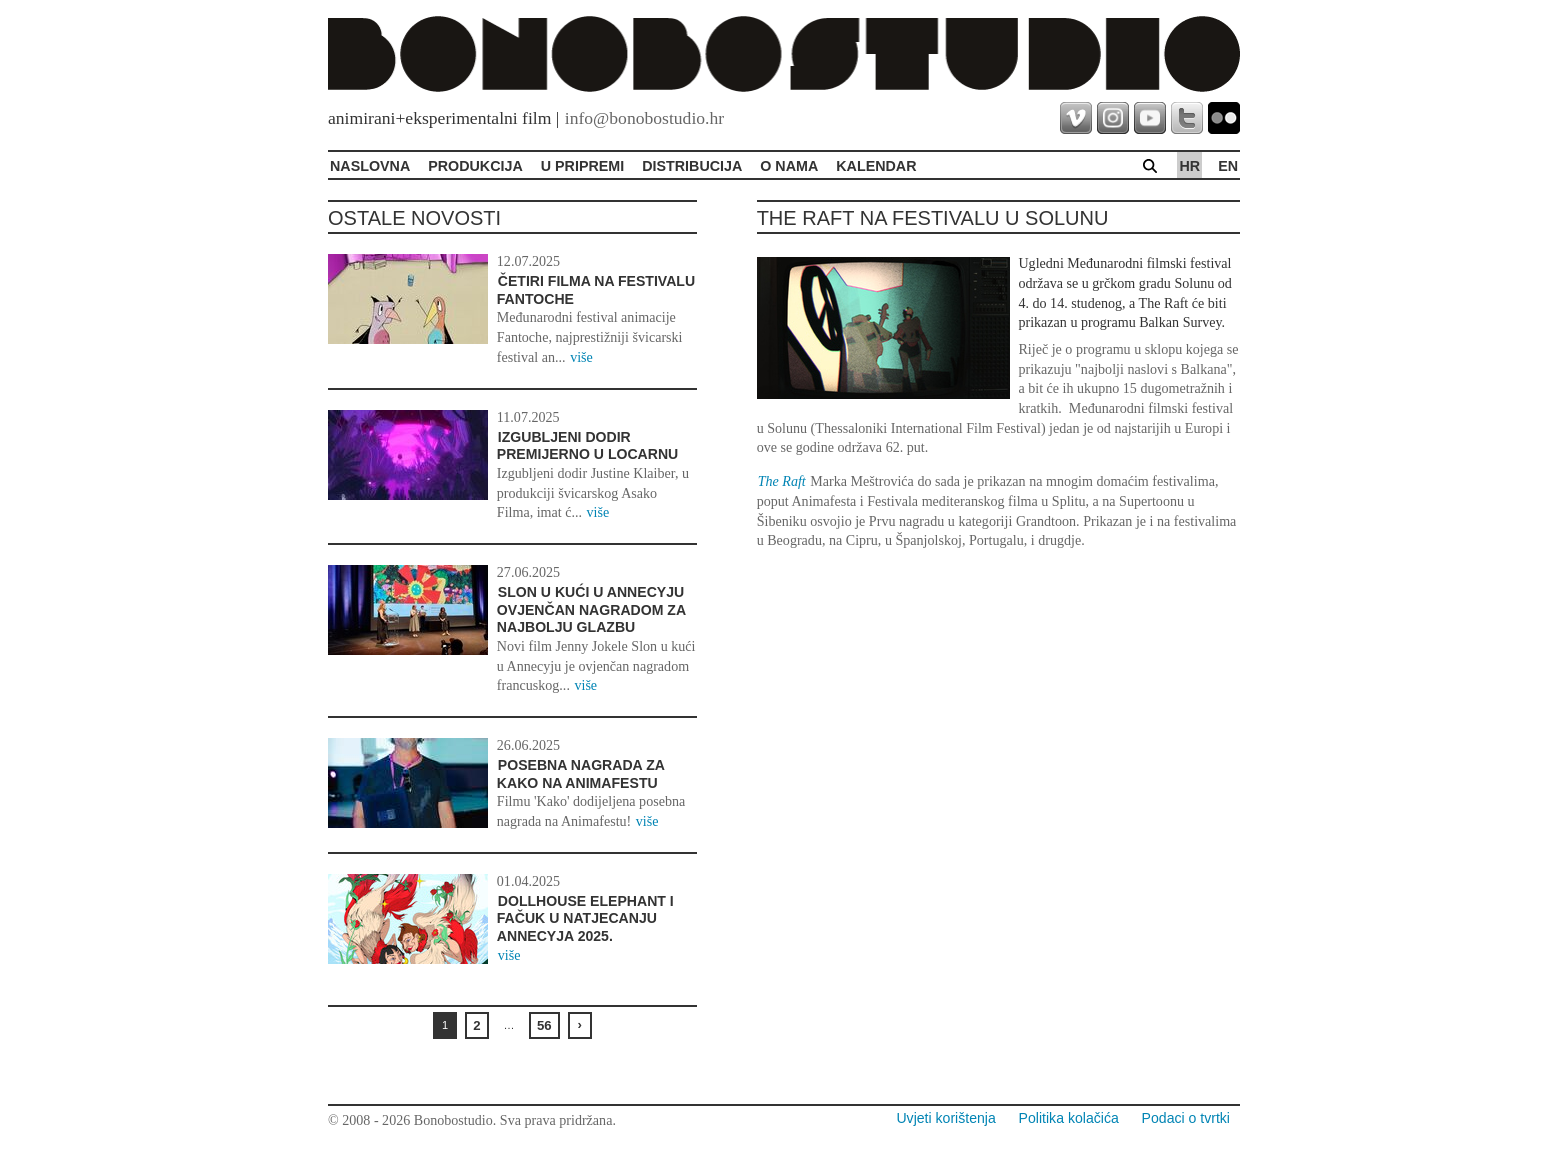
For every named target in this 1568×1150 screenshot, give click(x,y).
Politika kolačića (1069, 1118)
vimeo (1076, 118)
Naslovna (370, 166)
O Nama (789, 166)
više (581, 357)
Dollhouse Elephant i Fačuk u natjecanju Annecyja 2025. (585, 918)
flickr (1224, 118)
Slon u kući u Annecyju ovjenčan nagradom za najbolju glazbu (591, 609)
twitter (1187, 118)
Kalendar (876, 166)
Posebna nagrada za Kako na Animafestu (581, 774)
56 (544, 1025)
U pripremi (582, 166)
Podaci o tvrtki (1186, 1118)
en (1228, 166)
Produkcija (475, 166)
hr (1189, 166)
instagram (1113, 118)
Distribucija (692, 166)
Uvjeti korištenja (945, 1118)
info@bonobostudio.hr (644, 118)
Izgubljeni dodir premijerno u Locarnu (587, 446)
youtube (1150, 118)
